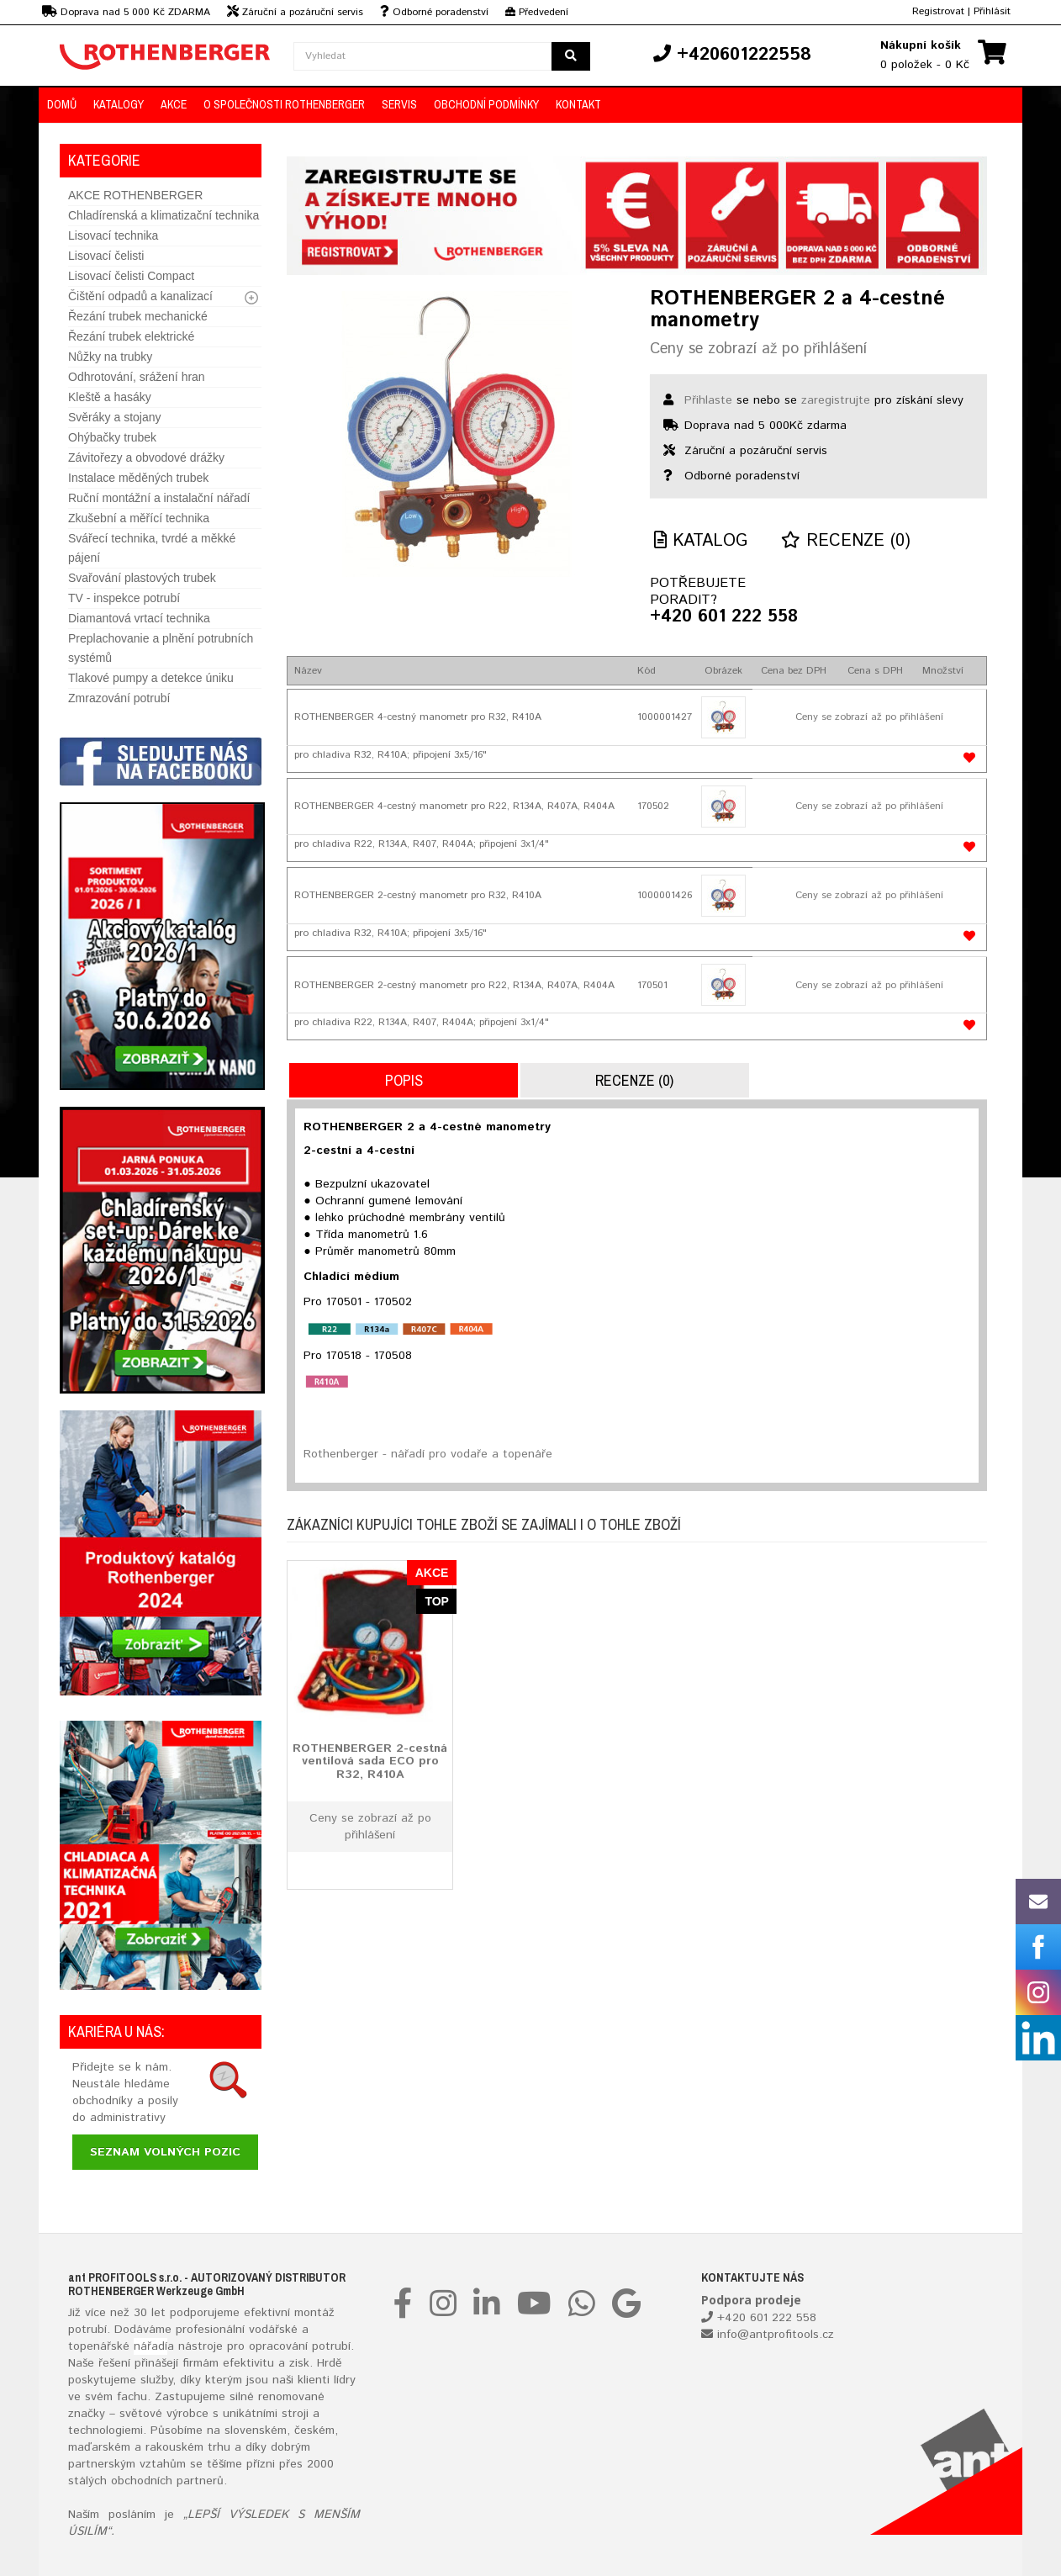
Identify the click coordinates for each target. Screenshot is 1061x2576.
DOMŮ (62, 104)
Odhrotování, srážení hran (136, 376)
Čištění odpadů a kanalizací (140, 296)
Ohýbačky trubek (112, 437)
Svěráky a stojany (114, 417)
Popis (404, 1080)
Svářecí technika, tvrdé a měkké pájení (151, 548)
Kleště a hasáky (109, 397)
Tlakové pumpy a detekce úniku (151, 678)
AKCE (174, 104)
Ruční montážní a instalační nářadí (159, 498)
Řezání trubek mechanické (138, 316)
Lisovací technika (113, 235)
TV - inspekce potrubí (124, 598)
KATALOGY (118, 104)
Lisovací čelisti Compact (131, 276)
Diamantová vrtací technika (139, 618)
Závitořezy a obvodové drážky (146, 457)
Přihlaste (708, 400)
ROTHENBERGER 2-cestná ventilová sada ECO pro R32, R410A (370, 1760)
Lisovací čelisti (106, 255)
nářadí (150, 2346)
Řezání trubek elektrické (131, 336)
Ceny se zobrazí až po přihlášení (758, 349)
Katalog (700, 541)
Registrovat (938, 11)
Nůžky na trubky (110, 356)
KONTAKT (578, 104)
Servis (399, 104)
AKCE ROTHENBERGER (135, 195)
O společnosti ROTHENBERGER (284, 104)
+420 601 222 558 (724, 617)
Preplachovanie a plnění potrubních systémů (160, 648)
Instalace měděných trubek (138, 477)
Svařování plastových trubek (142, 577)
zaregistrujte (835, 400)
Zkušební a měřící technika (138, 518)
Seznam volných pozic (165, 2152)
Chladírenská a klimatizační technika (163, 215)
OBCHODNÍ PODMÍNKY (486, 104)
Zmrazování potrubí (119, 698)
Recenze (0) (846, 541)
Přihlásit (992, 11)
